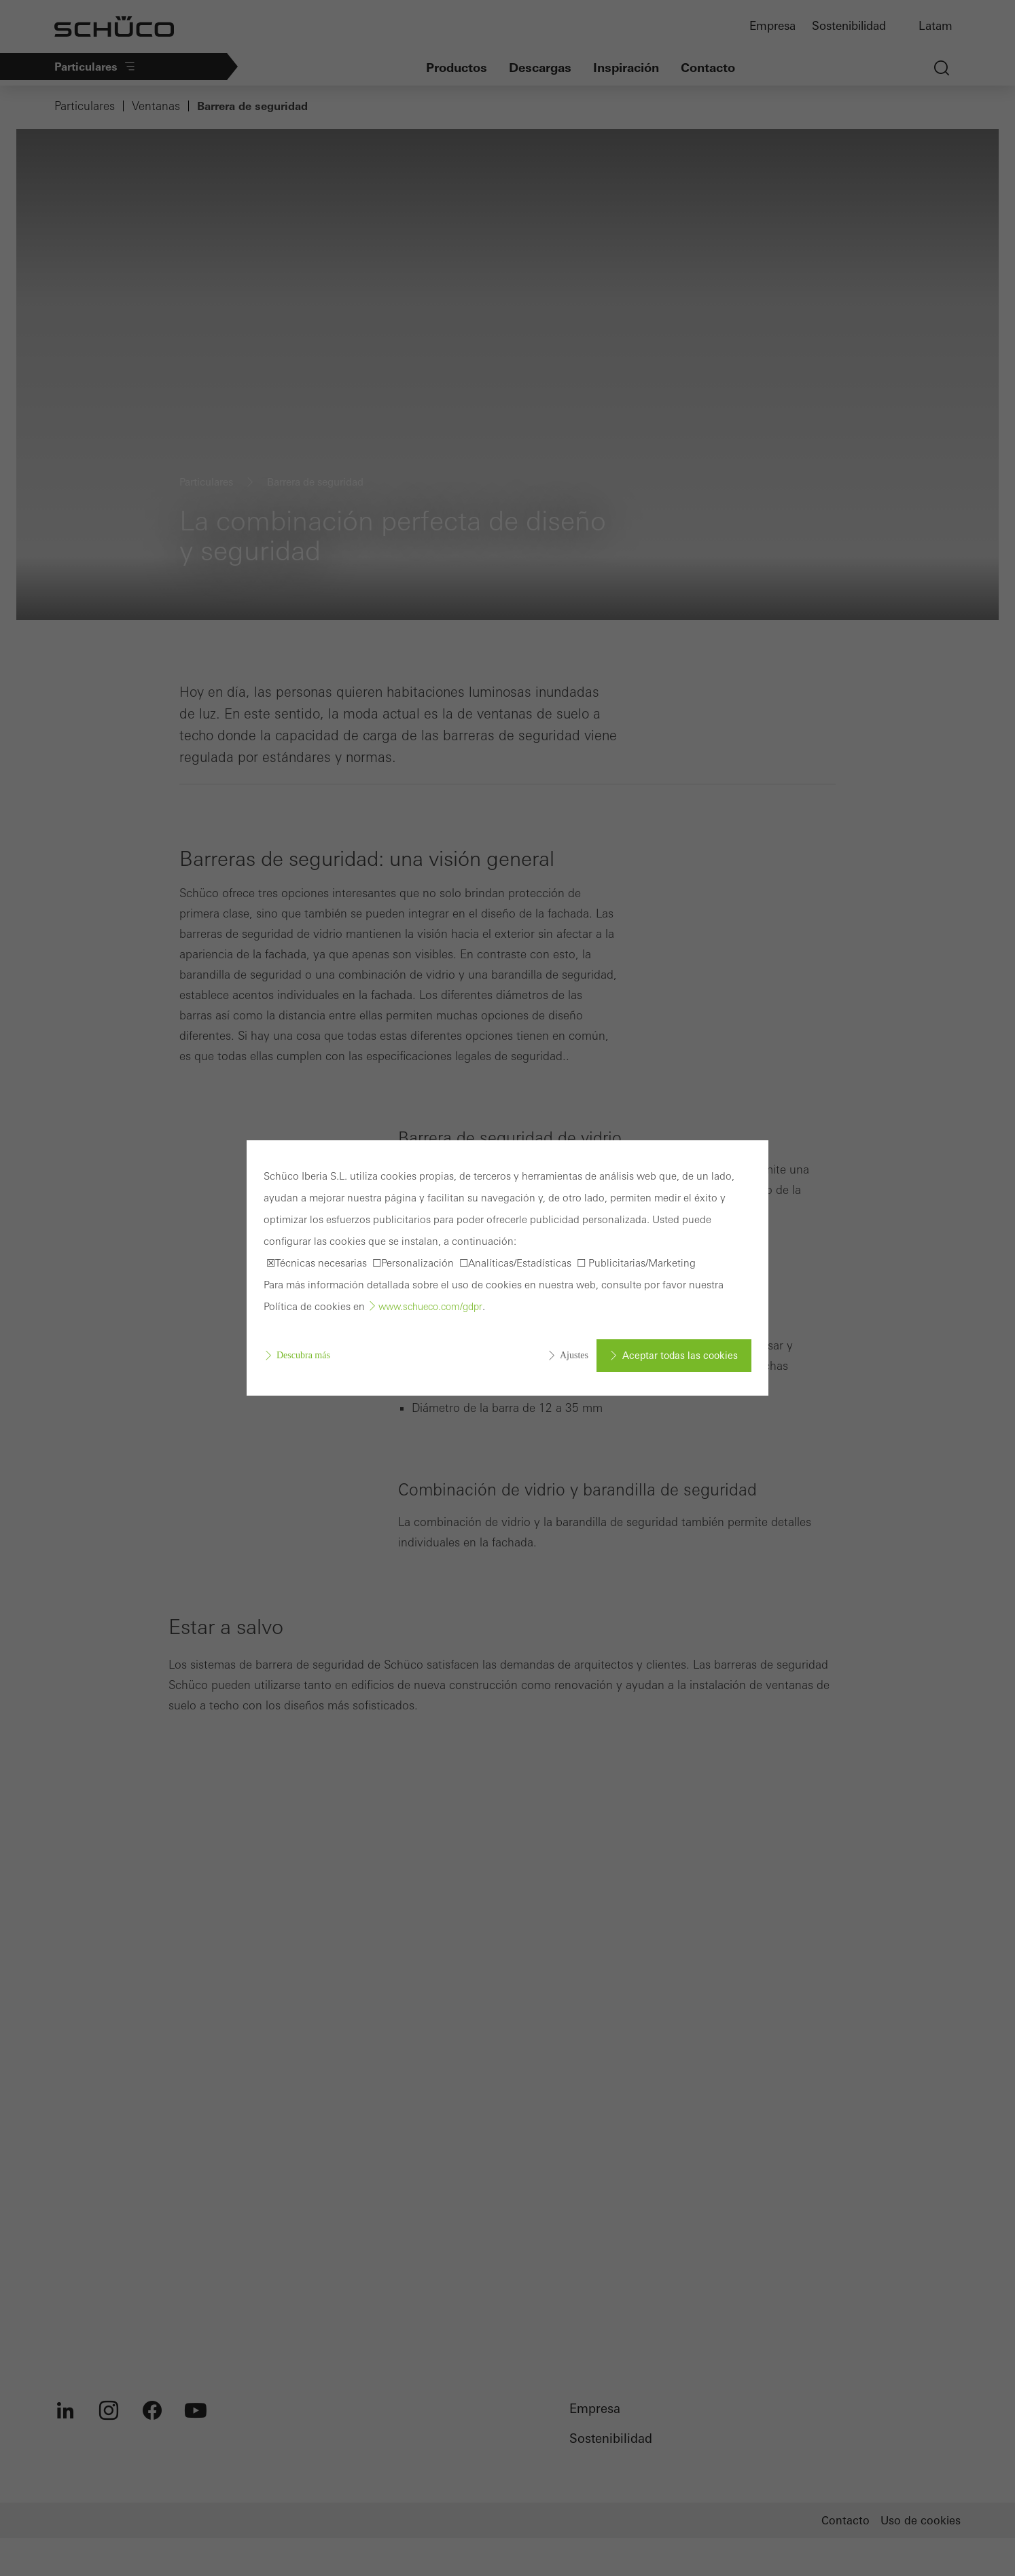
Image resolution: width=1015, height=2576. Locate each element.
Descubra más (303, 1355)
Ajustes (574, 1355)
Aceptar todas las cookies (680, 1355)
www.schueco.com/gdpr (430, 1306)
